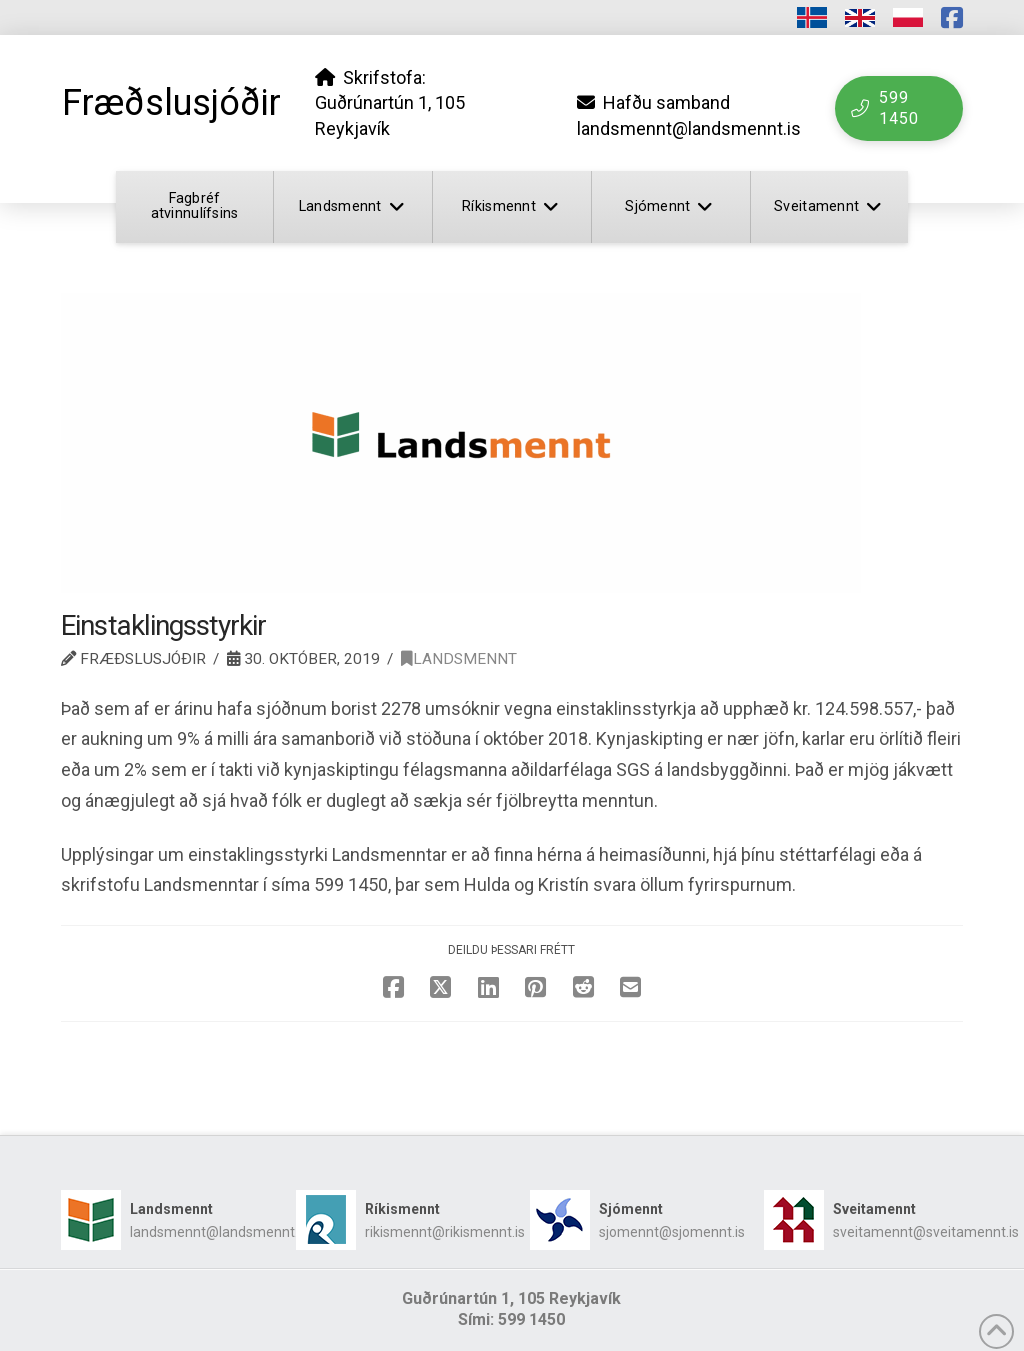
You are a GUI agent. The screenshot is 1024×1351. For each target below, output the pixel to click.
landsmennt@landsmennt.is (219, 1232)
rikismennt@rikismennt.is (445, 1232)
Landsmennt (459, 659)
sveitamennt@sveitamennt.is (926, 1232)
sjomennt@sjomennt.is (672, 1232)
